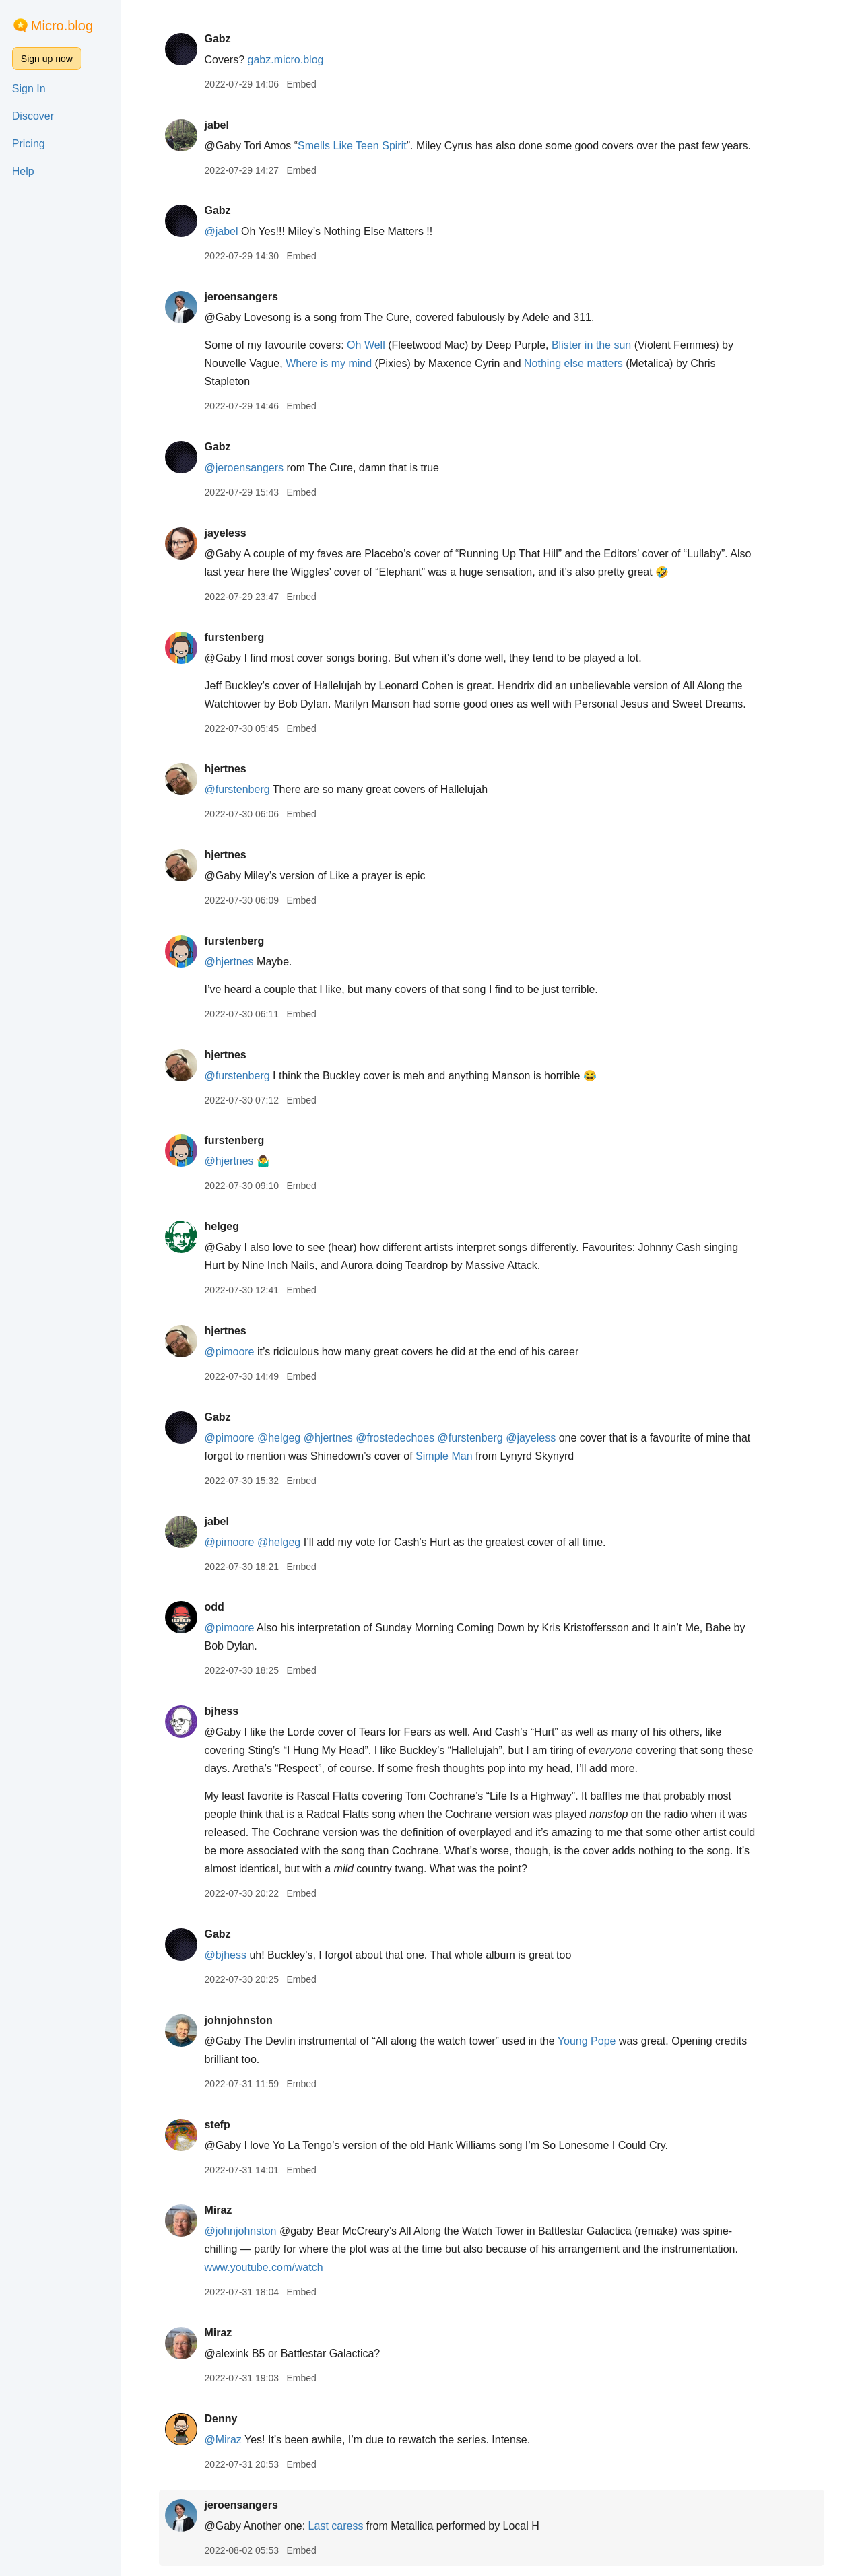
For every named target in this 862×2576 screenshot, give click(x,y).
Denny (220, 2419)
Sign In (29, 88)
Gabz (217, 38)
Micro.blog (62, 25)
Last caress (336, 2526)
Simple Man (444, 1456)
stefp (217, 2124)
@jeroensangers (244, 467)
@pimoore (229, 1351)
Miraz (218, 2210)
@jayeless (531, 1438)
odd (214, 1607)
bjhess (221, 1711)
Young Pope (587, 2041)
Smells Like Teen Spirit (352, 145)
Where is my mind (329, 363)
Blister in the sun (591, 345)
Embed (301, 84)
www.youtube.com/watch (263, 2267)
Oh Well (366, 345)
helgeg (221, 1226)
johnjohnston (238, 2020)
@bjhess (225, 1955)
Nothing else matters (573, 363)
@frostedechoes (395, 1438)
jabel (216, 125)
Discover (33, 116)
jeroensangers (240, 296)
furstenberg (234, 637)
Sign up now (47, 58)
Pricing (28, 143)
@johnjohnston (240, 2231)
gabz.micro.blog (285, 59)
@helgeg (278, 1438)
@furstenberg (236, 789)
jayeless (225, 533)
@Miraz (222, 2439)
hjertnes (225, 768)
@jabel (221, 231)
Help (23, 171)
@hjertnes (228, 962)
